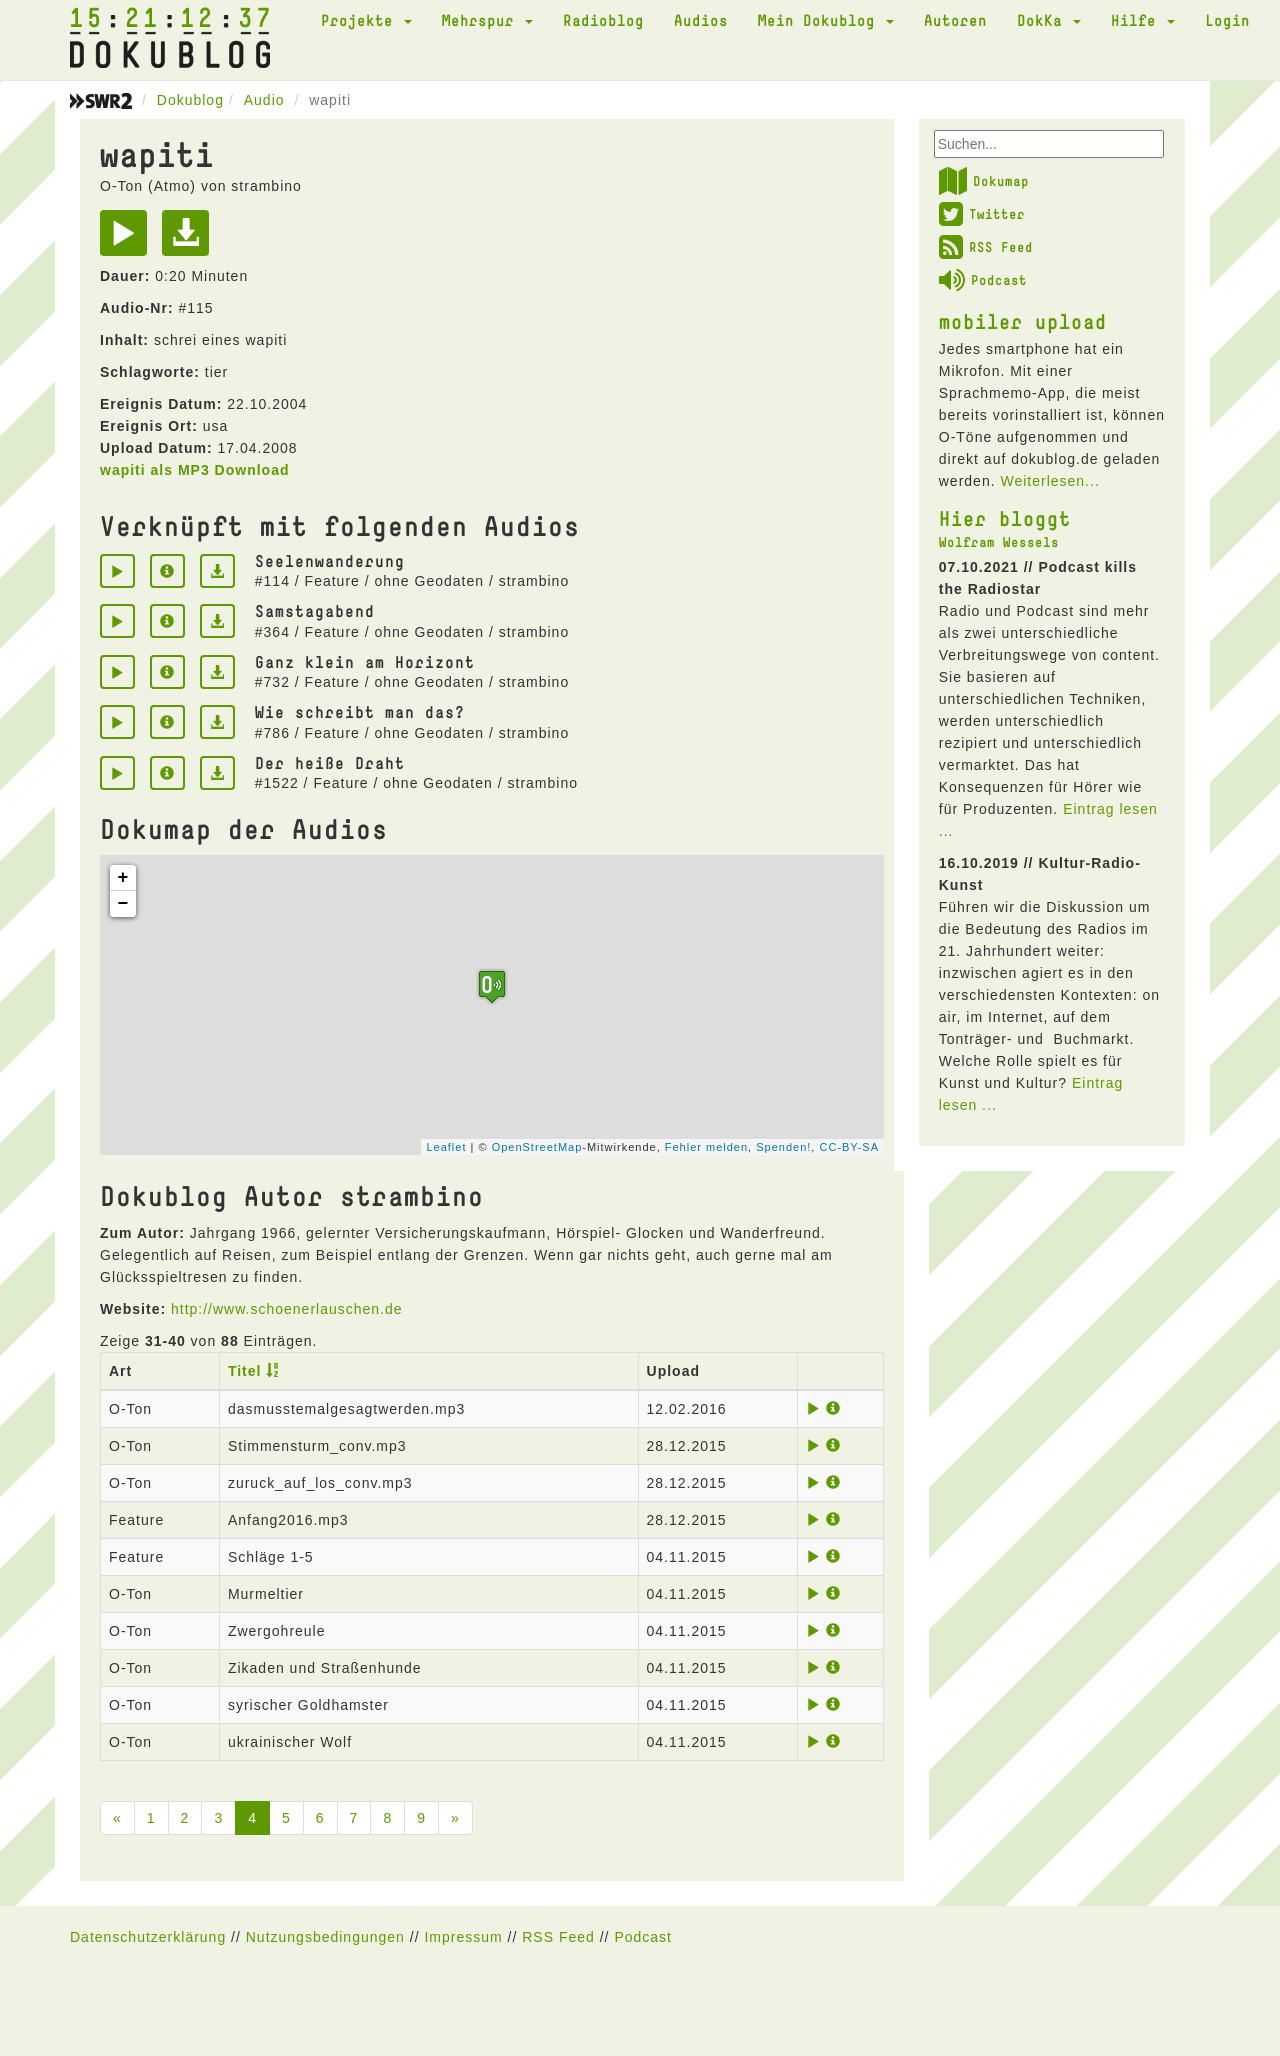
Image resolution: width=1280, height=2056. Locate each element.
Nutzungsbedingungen (325, 1937)
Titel (245, 1371)
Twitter (982, 214)
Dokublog (190, 100)
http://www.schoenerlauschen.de (287, 1309)
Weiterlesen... (1049, 481)
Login (1227, 20)
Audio (264, 100)
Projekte (366, 20)
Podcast (983, 280)
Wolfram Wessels (999, 542)
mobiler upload (1023, 321)
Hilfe (1143, 20)
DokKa (1049, 20)
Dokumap (984, 181)
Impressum (463, 1937)
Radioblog (603, 20)
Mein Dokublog (826, 20)
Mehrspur (487, 20)
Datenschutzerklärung (148, 1937)
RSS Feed (986, 247)
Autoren (955, 20)
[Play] (128, 240)
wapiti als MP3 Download (194, 470)
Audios (701, 20)
